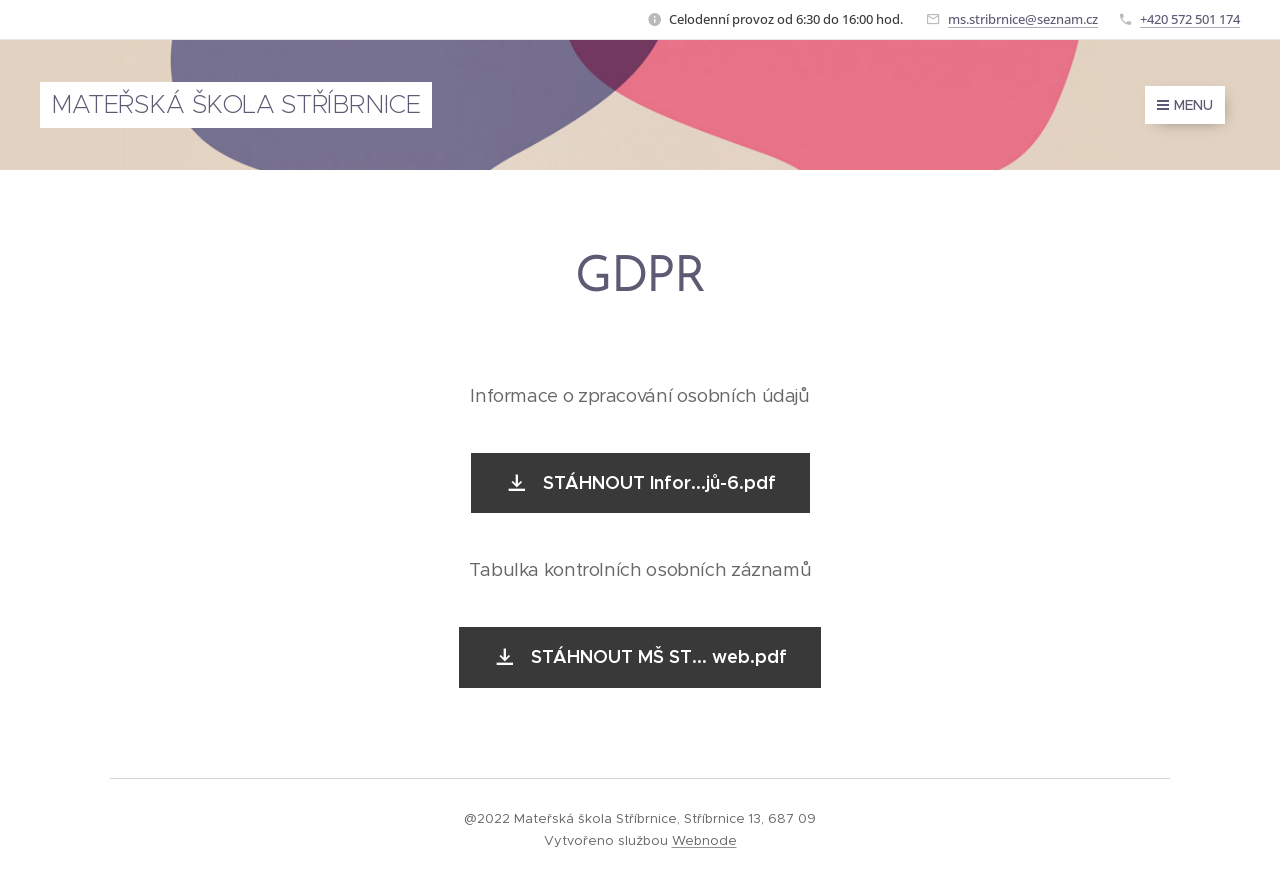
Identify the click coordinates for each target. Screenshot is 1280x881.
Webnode (704, 840)
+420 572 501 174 (1190, 19)
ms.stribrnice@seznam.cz (1023, 19)
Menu (1185, 105)
